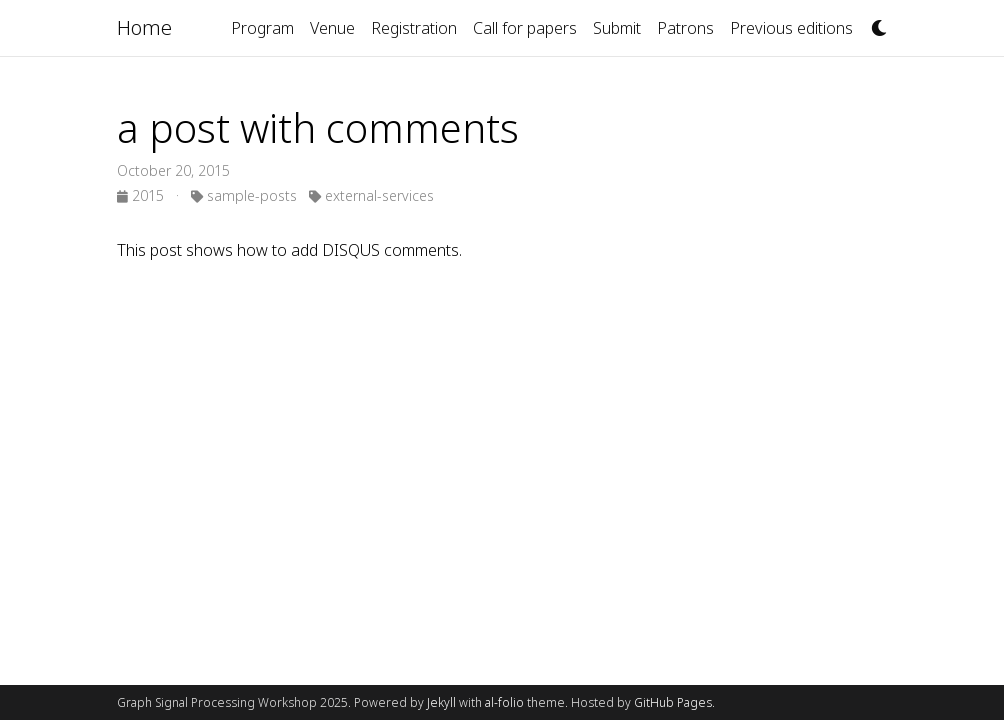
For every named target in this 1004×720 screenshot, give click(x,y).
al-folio (504, 702)
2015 (142, 195)
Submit (617, 28)
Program (262, 28)
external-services (371, 195)
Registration (414, 28)
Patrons (685, 28)
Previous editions (791, 28)
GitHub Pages (673, 702)
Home (144, 27)
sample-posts (244, 195)
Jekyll (441, 702)
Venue (332, 28)
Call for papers (525, 28)
